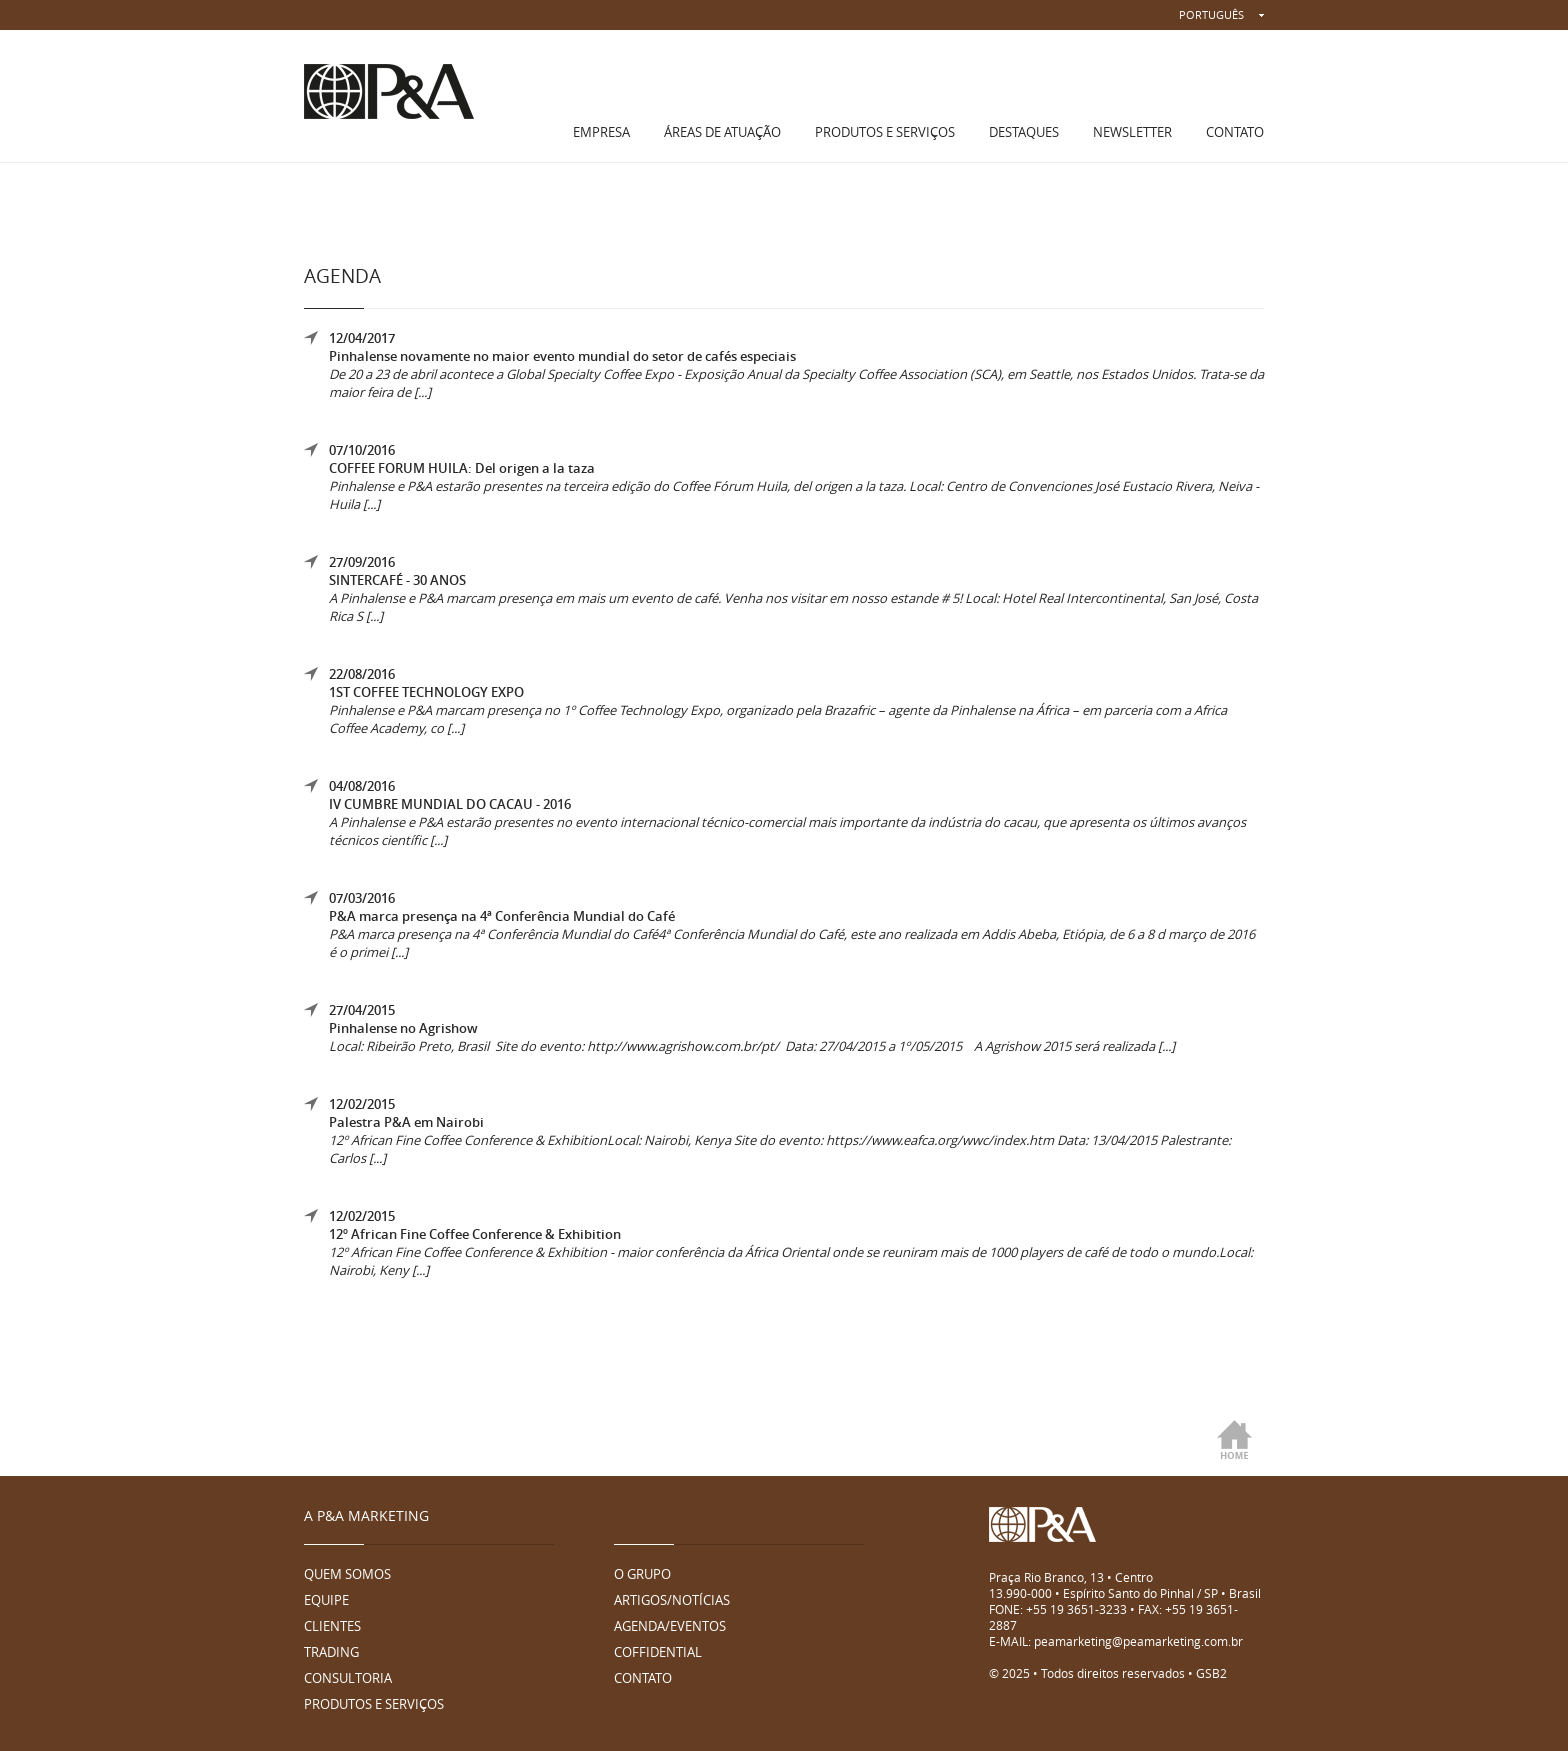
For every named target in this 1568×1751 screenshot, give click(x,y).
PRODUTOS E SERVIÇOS (885, 132)
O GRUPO (642, 1574)
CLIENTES (332, 1626)
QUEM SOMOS (347, 1574)
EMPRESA (601, 132)
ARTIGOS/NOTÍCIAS (672, 1600)
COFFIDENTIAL (658, 1652)
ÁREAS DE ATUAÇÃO (722, 132)
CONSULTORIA (348, 1678)
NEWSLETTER (1132, 132)
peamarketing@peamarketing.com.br (1138, 1641)
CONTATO (1235, 132)
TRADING (331, 1652)
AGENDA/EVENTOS (670, 1626)
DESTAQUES (1024, 132)
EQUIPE (326, 1600)
